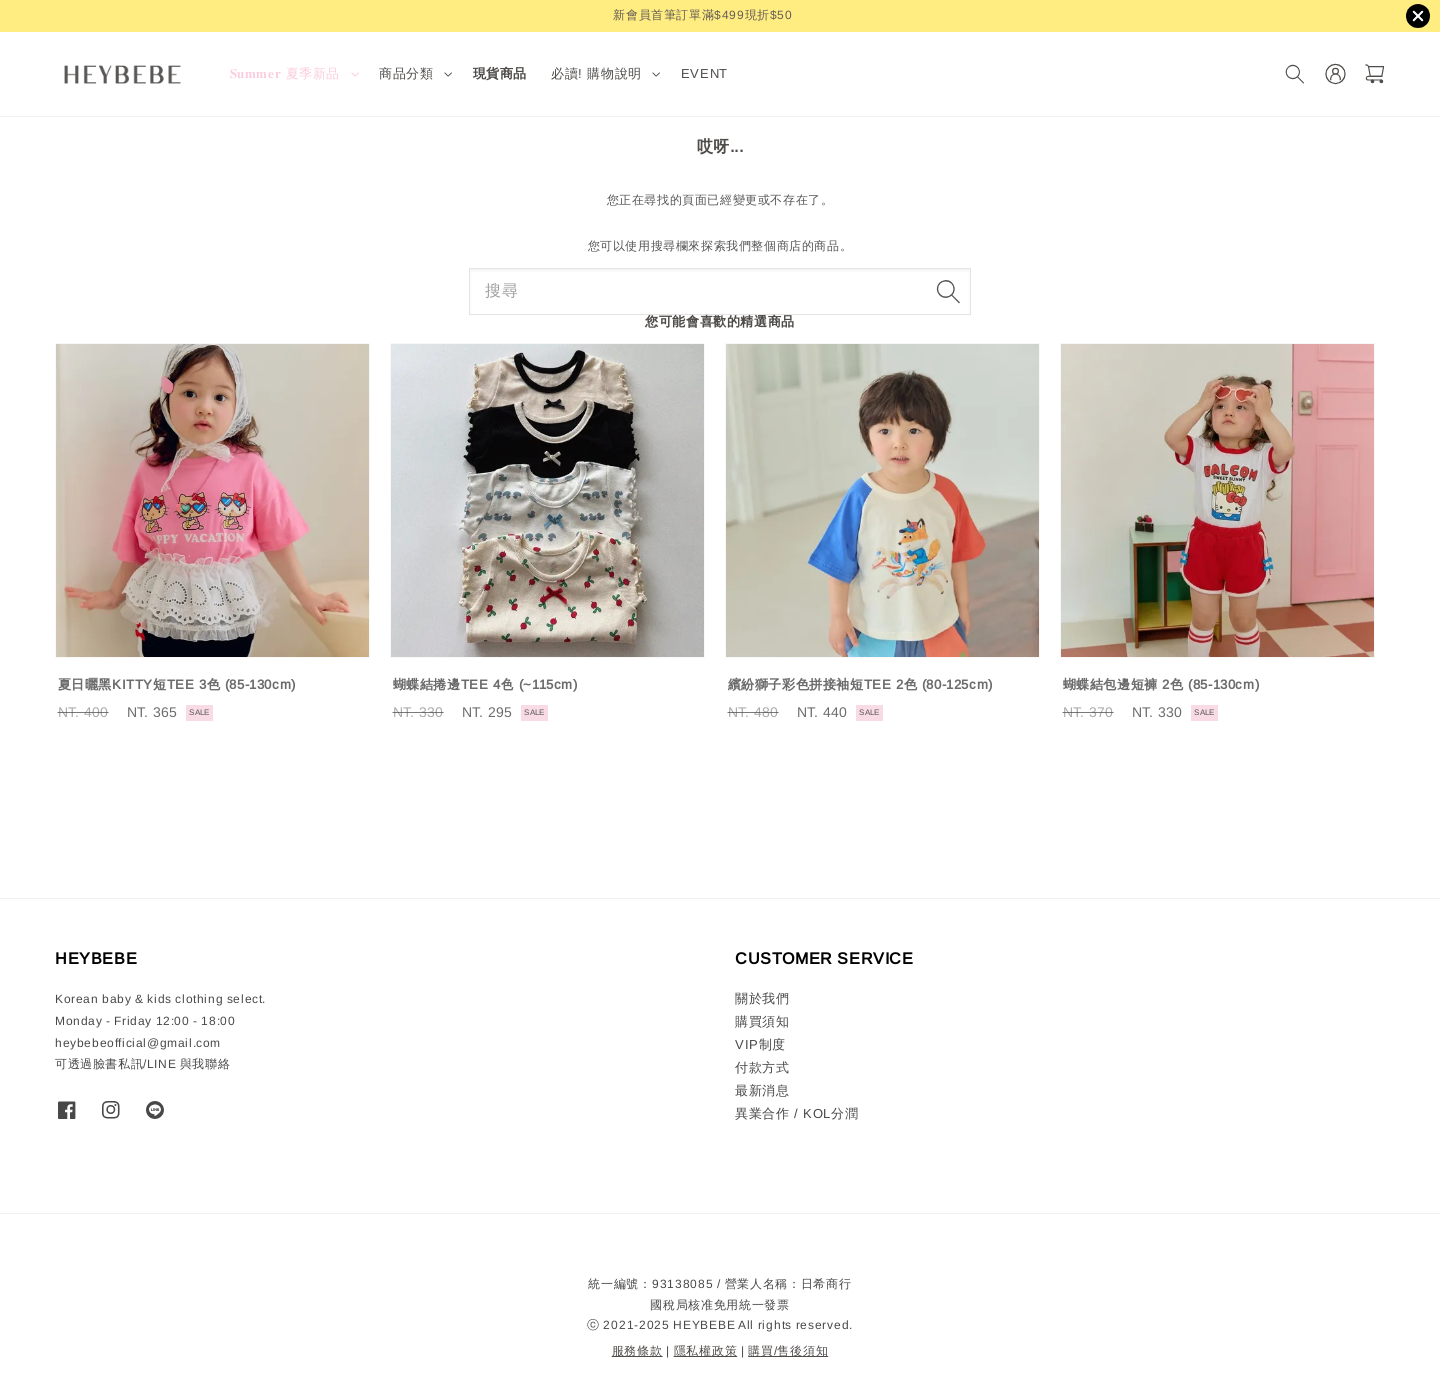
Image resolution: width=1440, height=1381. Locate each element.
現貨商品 (500, 73)
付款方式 (762, 1067)
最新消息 (762, 1090)
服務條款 (637, 1351)
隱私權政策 (706, 1351)
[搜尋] (1294, 74)
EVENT (704, 73)
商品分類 (406, 73)
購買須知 (762, 1021)
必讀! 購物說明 (596, 73)
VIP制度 (760, 1044)
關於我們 (762, 998)
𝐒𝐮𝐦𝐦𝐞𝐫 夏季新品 (285, 73)
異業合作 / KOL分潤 (796, 1113)
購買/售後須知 (788, 1351)
